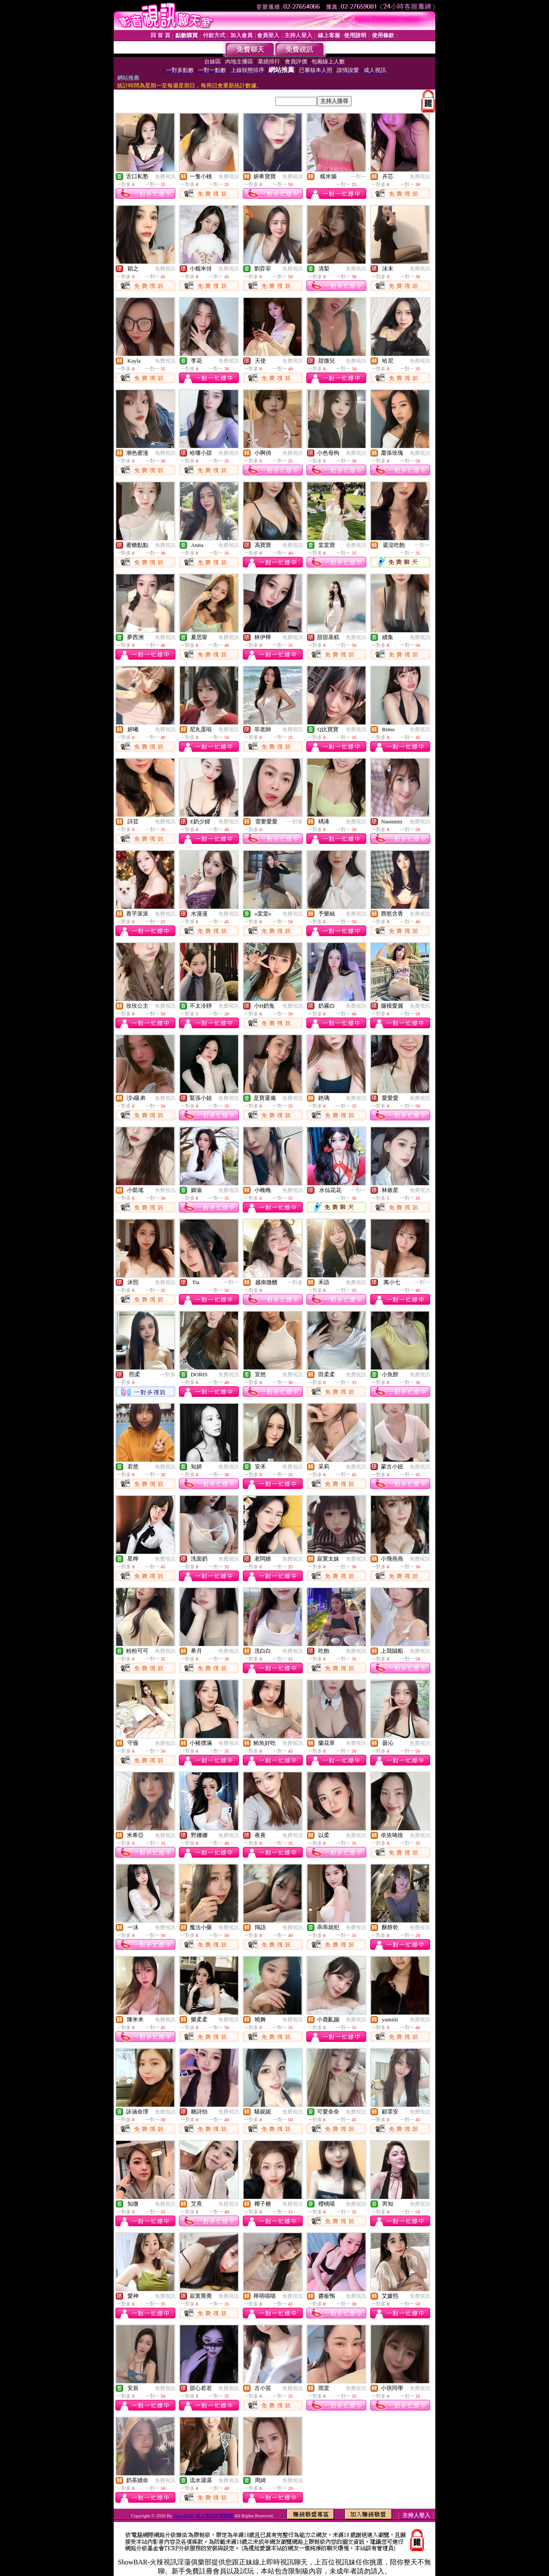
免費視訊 (165, 177)
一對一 (358, 177)
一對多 (295, 822)
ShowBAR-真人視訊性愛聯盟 (203, 2515)
